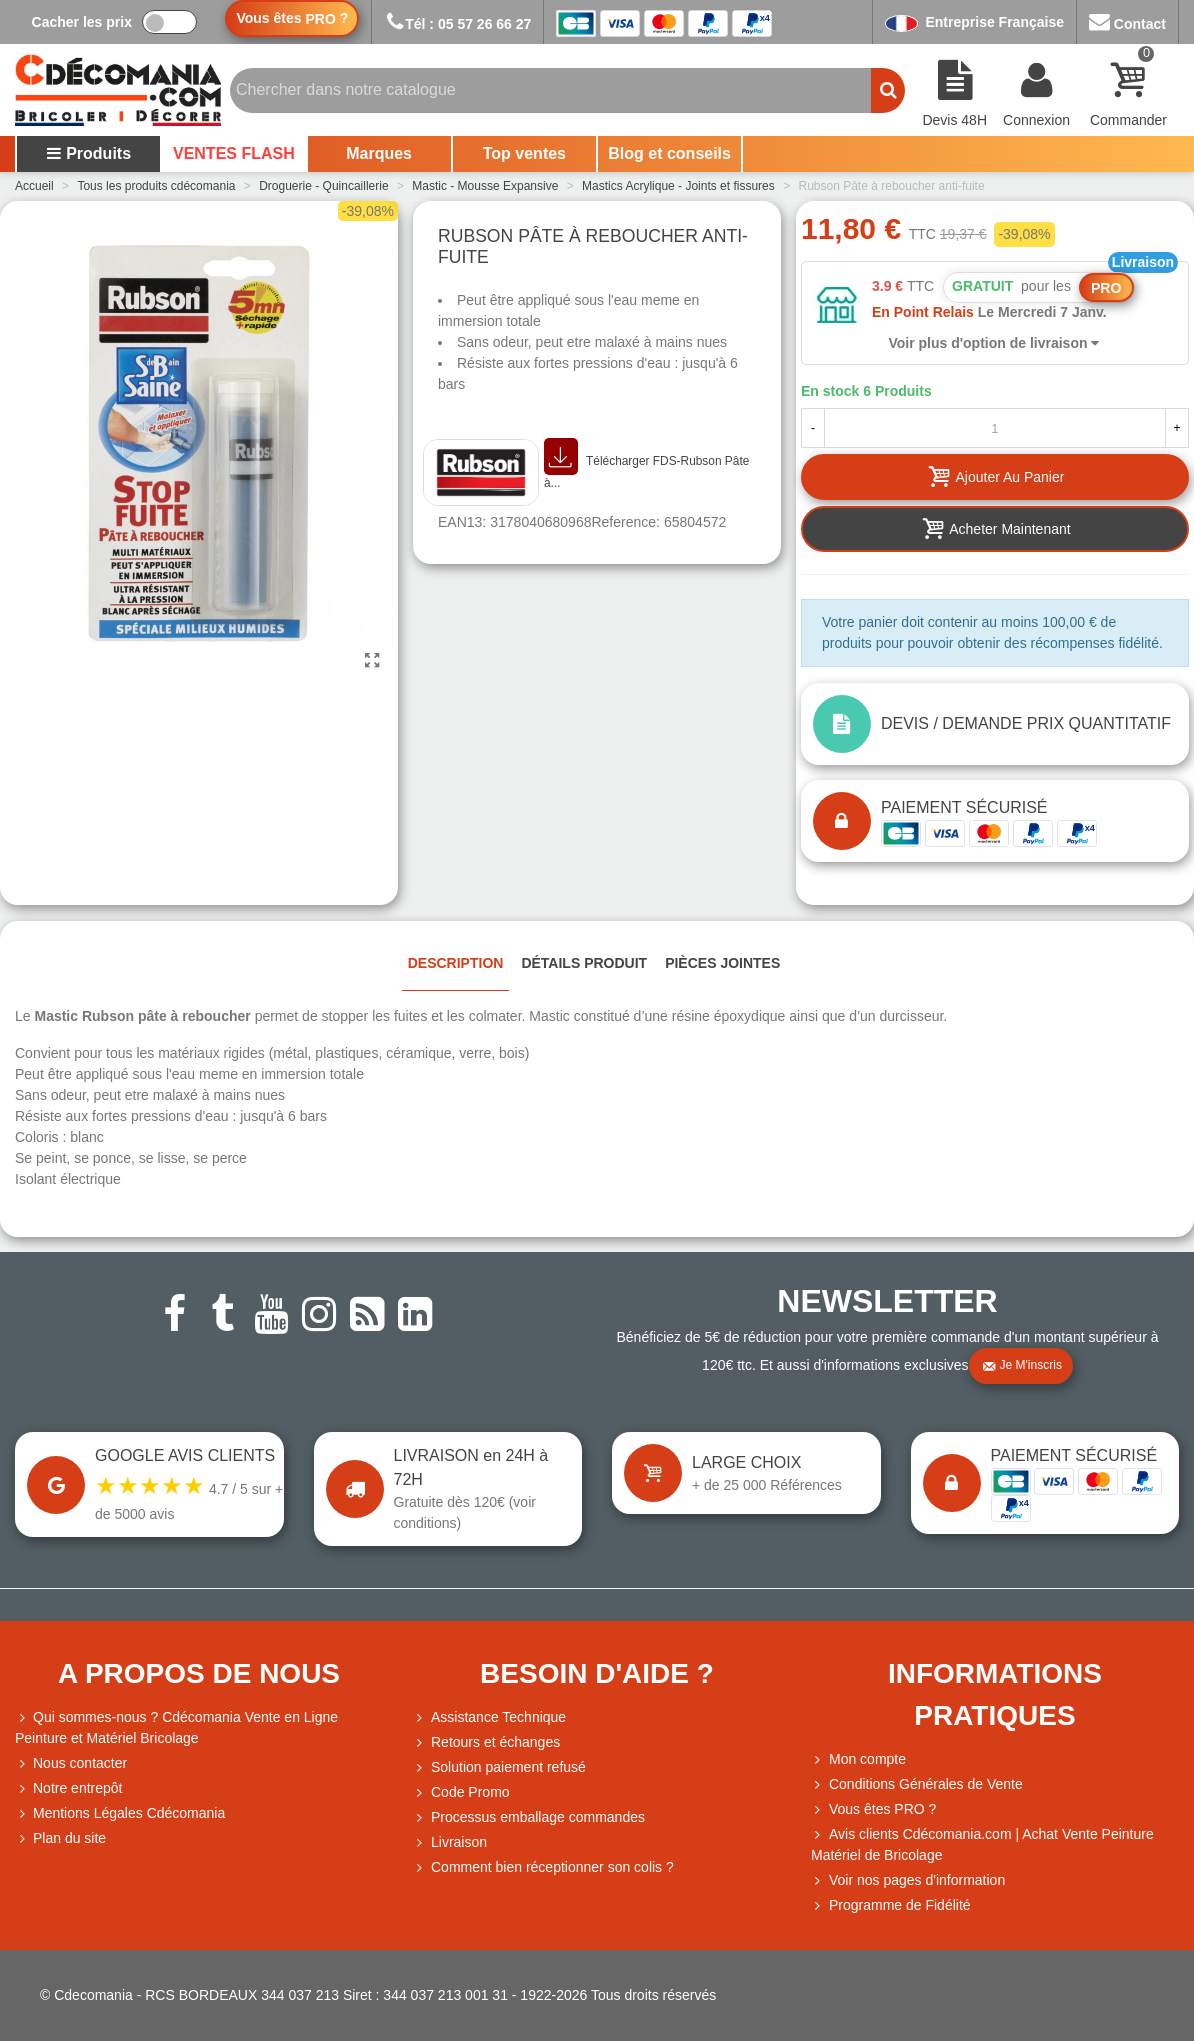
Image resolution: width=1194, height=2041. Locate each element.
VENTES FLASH (234, 153)
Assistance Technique (489, 1717)
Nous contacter (71, 1763)
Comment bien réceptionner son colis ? (543, 1867)
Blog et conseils (669, 153)
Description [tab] (456, 963)
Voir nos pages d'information (908, 1880)
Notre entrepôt (69, 1788)
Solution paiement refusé (499, 1767)
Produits (88, 153)
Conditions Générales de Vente (917, 1784)
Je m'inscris (1022, 1366)
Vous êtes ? (292, 18)
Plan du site (60, 1838)
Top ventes (524, 153)
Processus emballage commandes (529, 1817)
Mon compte (858, 1759)
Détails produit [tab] (584, 963)
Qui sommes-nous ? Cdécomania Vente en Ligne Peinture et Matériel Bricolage (176, 1726)
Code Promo (461, 1792)
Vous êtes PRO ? (882, 1809)
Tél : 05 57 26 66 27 (457, 24)
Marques (379, 153)
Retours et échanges (486, 1742)
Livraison (450, 1842)
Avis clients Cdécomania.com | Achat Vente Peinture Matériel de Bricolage (982, 1843)
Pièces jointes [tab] (722, 963)
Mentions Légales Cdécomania (120, 1813)
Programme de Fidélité (891, 1905)
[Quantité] (995, 428)
